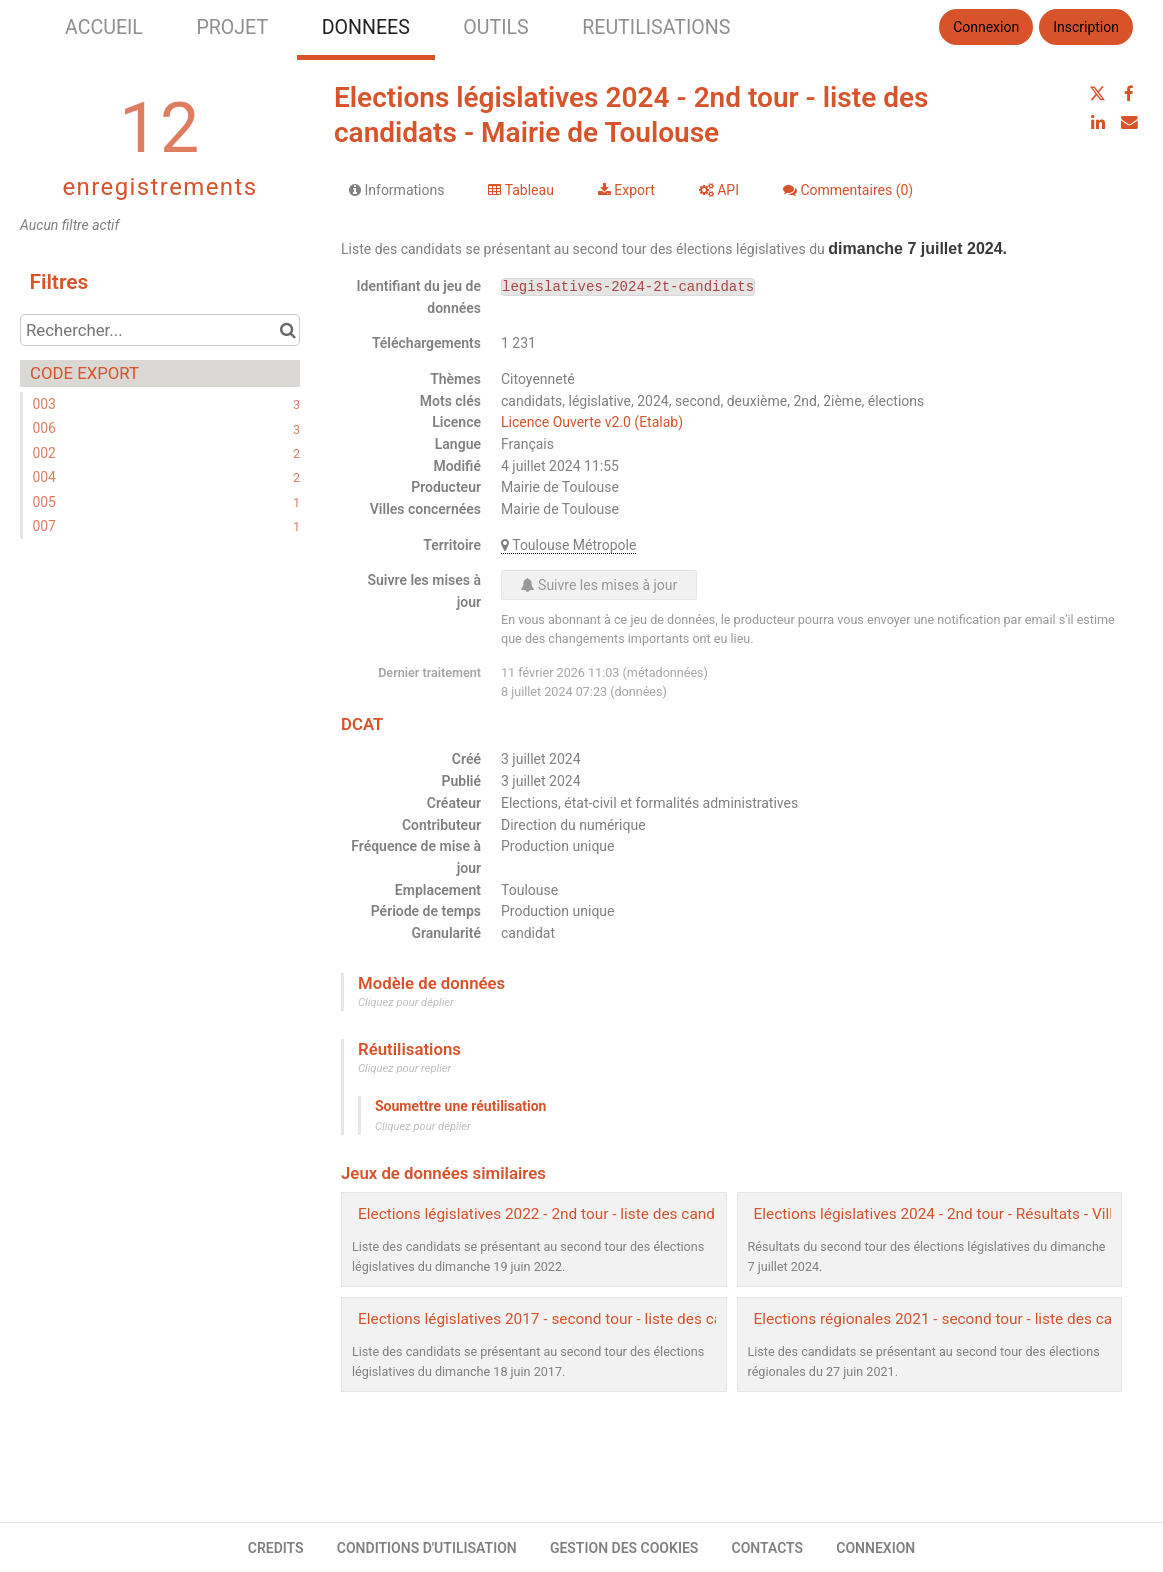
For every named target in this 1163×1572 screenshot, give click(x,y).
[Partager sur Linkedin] (1098, 122)
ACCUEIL (104, 27)
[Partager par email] (1129, 122)
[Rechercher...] (160, 330)
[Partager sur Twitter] (1098, 94)
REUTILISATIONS (656, 27)
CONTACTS (768, 1548)
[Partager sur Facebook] (1129, 94)
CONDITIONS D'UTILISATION (427, 1548)
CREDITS (276, 1548)
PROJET (232, 27)
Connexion (986, 27)
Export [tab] (626, 190)
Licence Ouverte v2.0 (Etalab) (592, 422)
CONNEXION (875, 1548)
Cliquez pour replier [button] (404, 1068)
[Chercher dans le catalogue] (287, 330)
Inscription (1086, 27)
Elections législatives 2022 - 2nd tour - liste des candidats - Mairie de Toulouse (624, 1214)
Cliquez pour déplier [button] (406, 1002)
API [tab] (719, 190)
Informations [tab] (396, 190)
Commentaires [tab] (848, 190)
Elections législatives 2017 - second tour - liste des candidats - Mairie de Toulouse (636, 1319)
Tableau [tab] (520, 190)
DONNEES (366, 27)
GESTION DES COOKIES (624, 1548)
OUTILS (495, 27)
